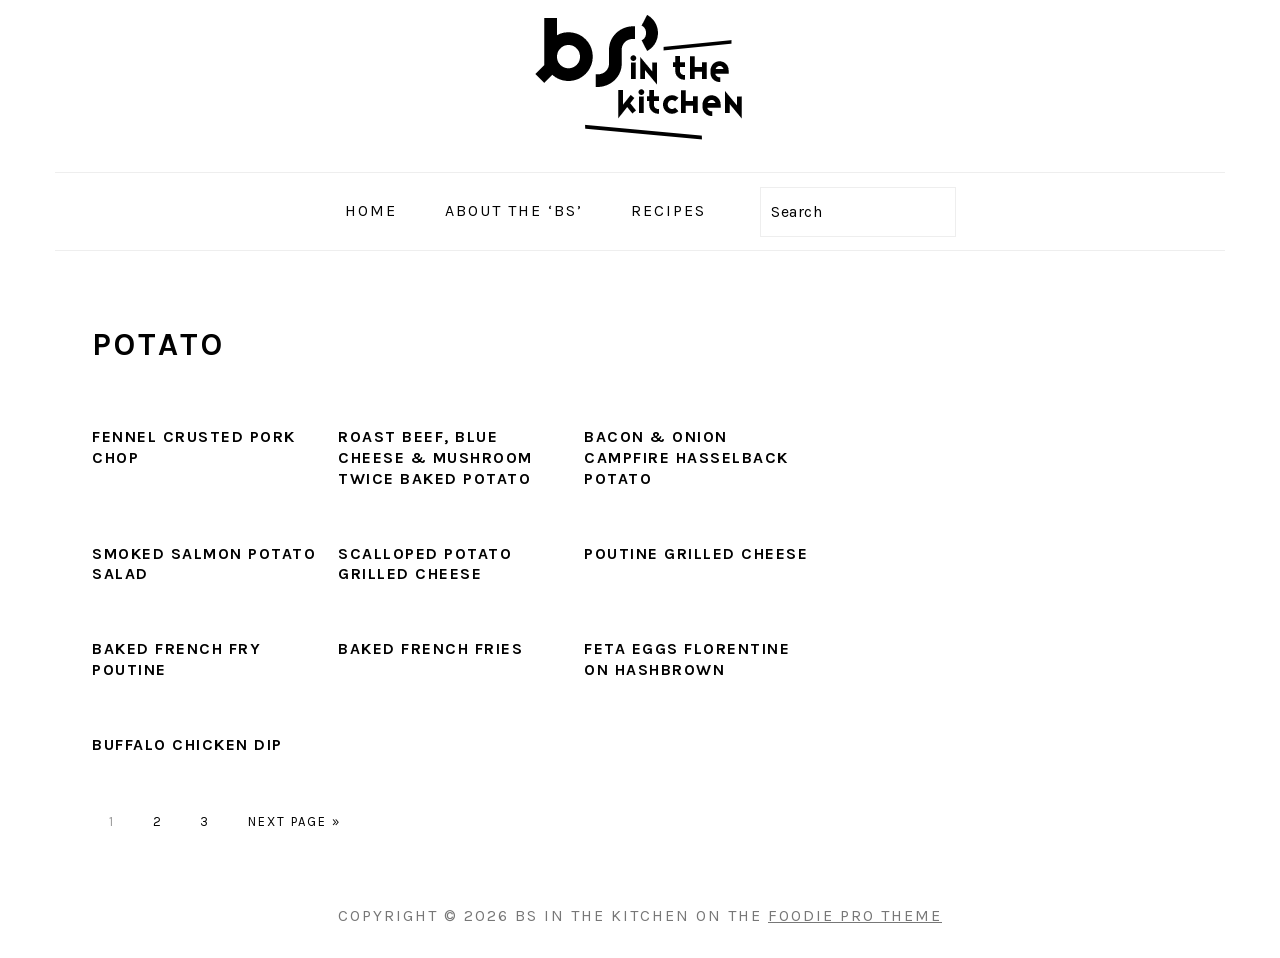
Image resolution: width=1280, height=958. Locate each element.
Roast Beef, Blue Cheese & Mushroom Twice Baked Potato (435, 457)
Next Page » (294, 821)
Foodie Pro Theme (855, 915)
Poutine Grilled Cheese (696, 553)
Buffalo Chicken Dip (187, 744)
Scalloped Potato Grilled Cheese (425, 564)
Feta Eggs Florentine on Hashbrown (687, 659)
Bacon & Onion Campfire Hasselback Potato (686, 457)
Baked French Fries (430, 648)
